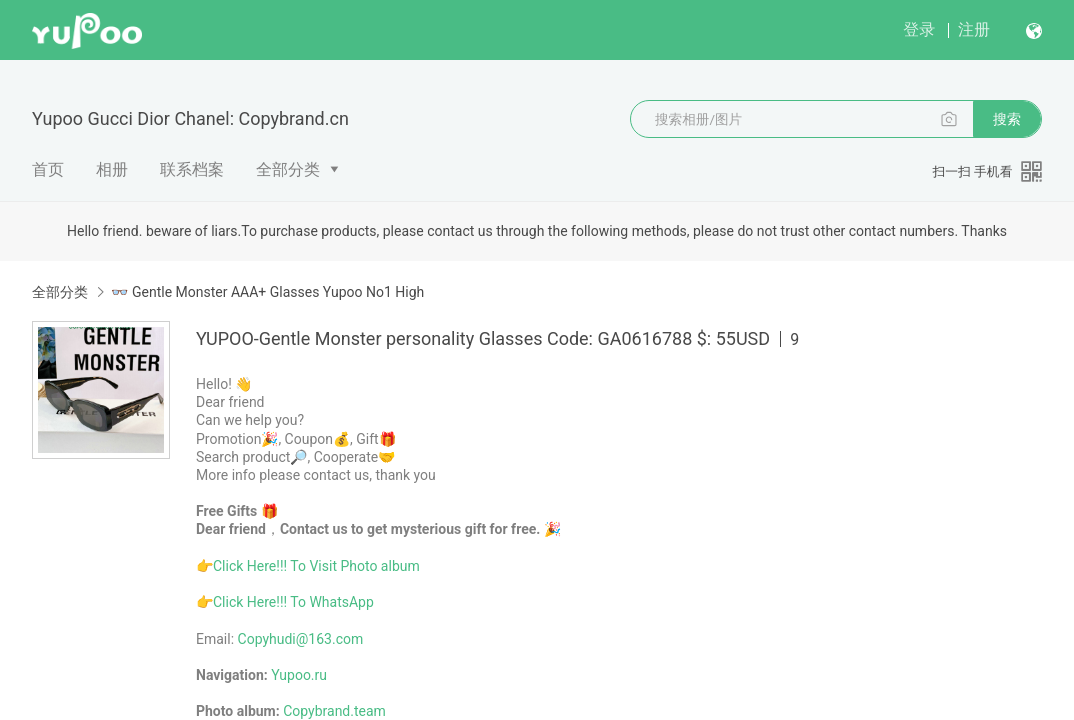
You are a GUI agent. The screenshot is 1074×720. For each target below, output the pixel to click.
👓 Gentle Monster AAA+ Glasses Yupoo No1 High (267, 292)
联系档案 (192, 169)
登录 (919, 29)
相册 (112, 169)
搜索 (1007, 119)
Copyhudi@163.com (301, 639)
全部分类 (288, 169)
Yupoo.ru (299, 675)
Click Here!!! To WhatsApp (293, 602)
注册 (974, 29)
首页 (48, 169)
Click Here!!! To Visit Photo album (316, 566)
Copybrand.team (334, 711)
